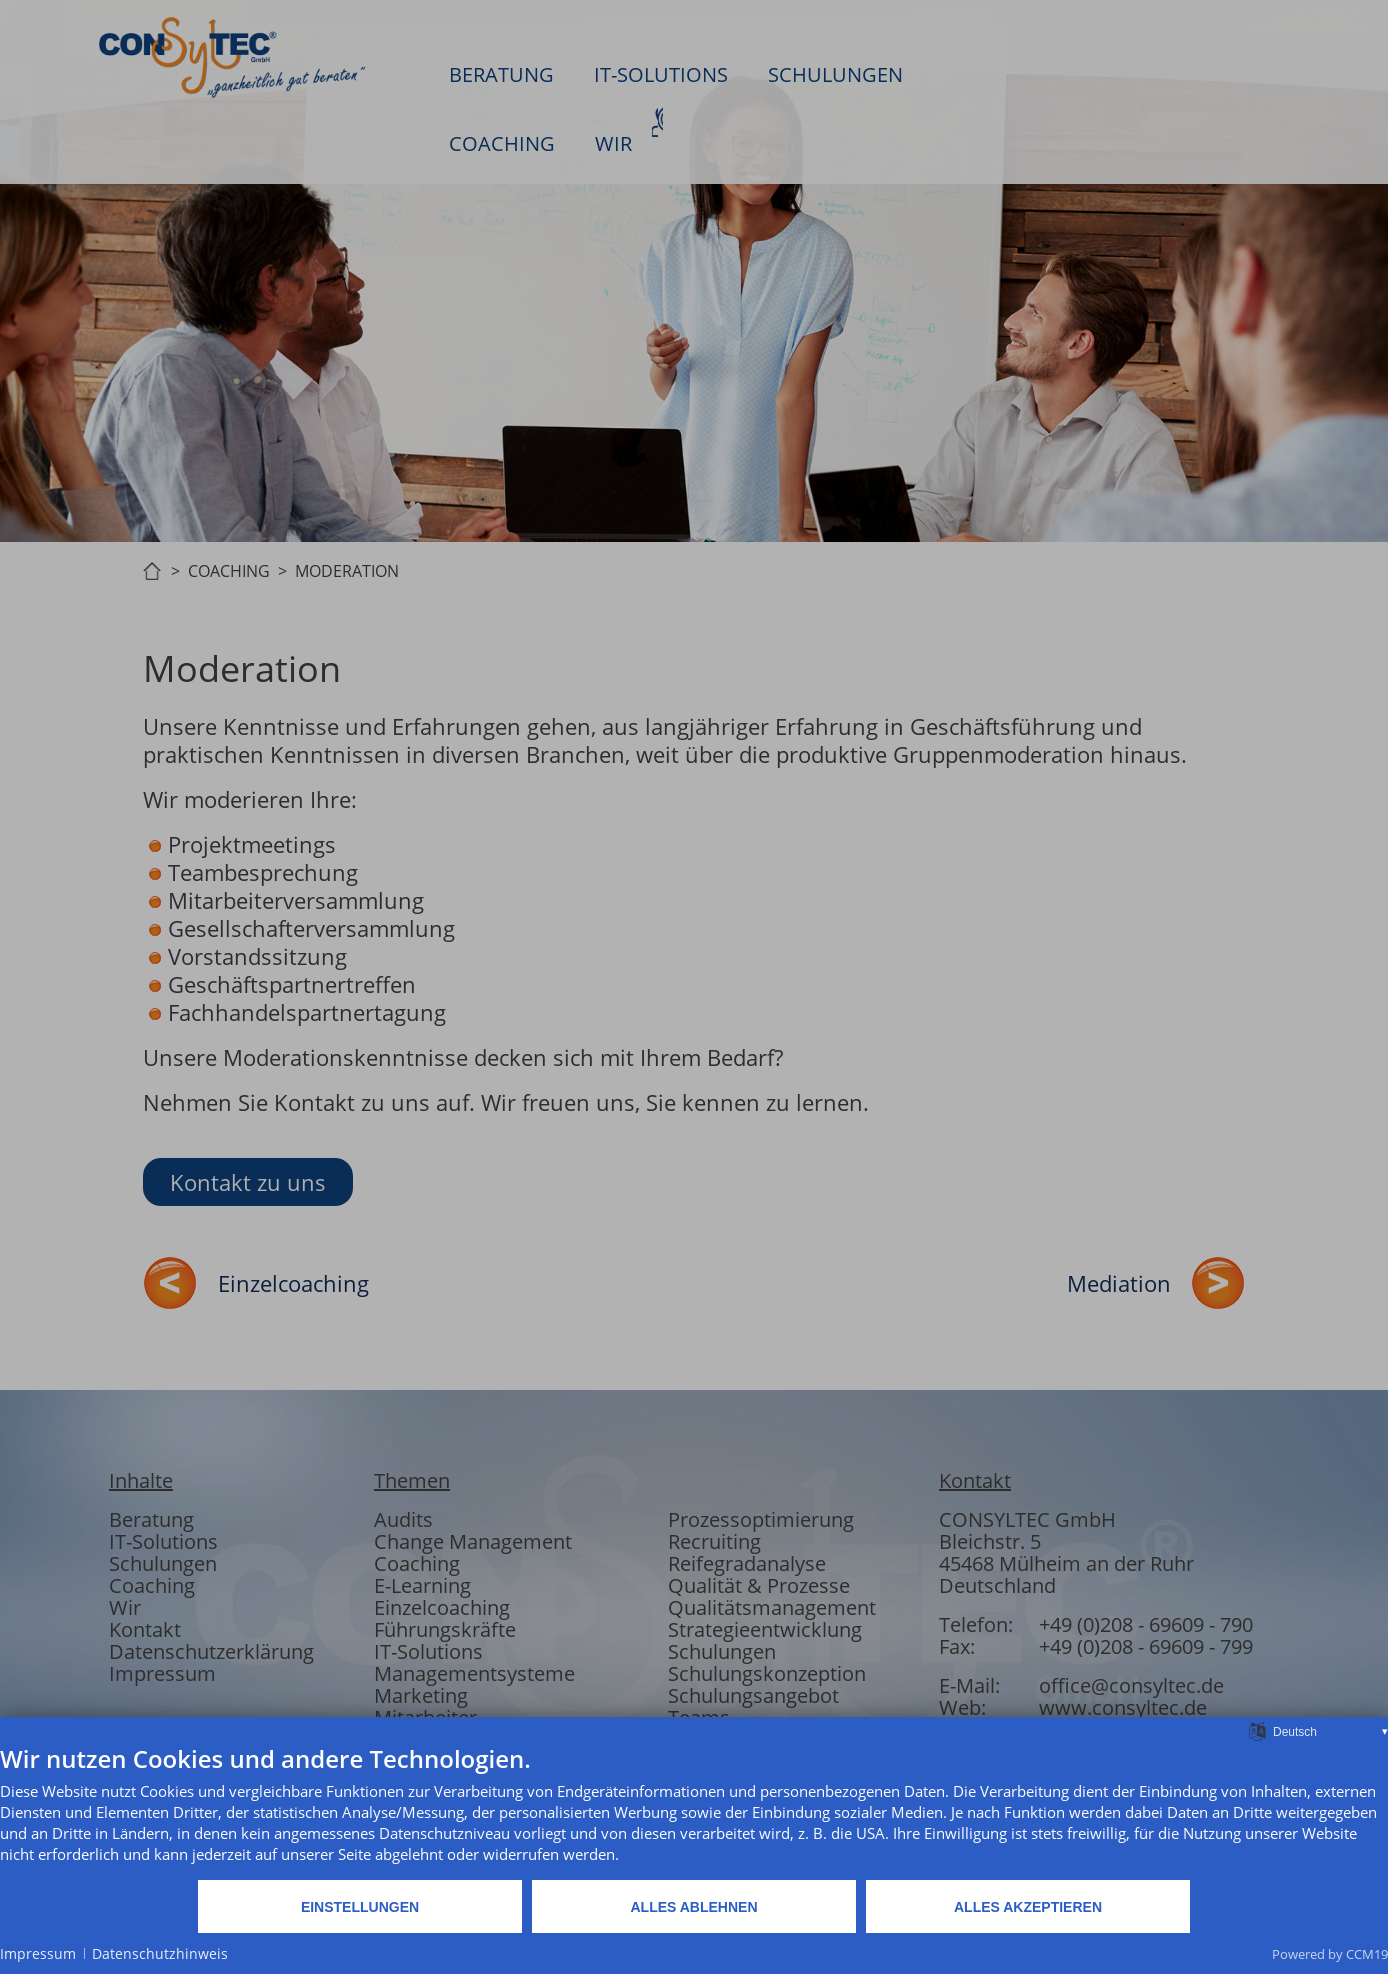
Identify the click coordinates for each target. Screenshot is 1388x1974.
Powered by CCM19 (1330, 1954)
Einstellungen (360, 1907)
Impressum (38, 1953)
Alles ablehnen (693, 1907)
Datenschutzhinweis (160, 1953)
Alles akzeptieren (1028, 1907)
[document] (694, 1811)
